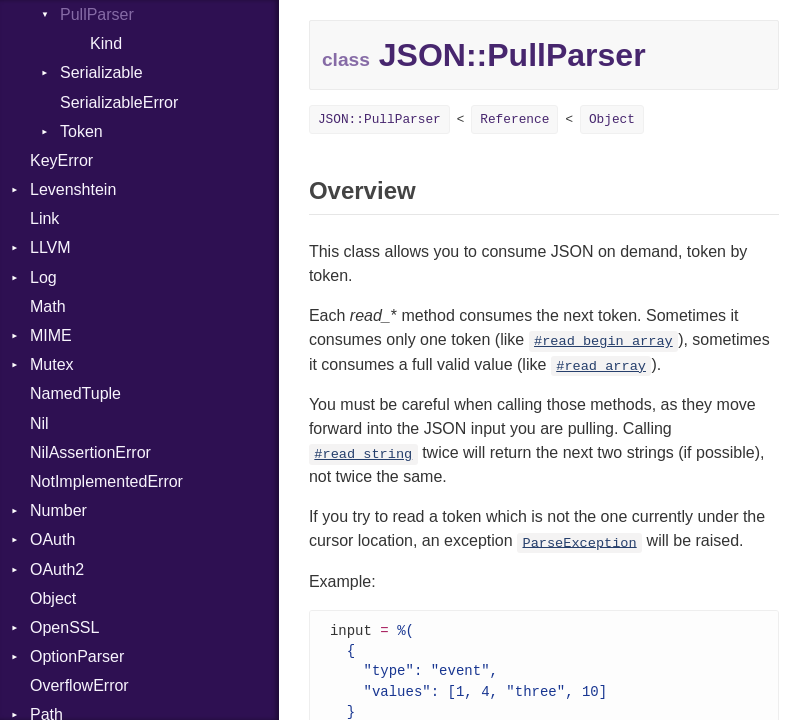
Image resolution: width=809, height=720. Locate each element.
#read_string (363, 454)
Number (58, 510)
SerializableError (119, 102)
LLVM (50, 247)
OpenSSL (64, 627)
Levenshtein (73, 189)
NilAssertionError (90, 452)
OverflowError (79, 685)
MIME (51, 335)
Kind (106, 43)
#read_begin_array (603, 341)
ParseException (579, 542)
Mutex (52, 364)
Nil (39, 423)
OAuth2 (57, 569)
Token (81, 131)
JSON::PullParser (379, 119)
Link (44, 218)
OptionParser (77, 656)
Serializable (101, 72)
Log (43, 277)
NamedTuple (75, 393)
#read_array (601, 366)
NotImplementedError (106, 481)
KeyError (61, 160)
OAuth (52, 539)
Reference (514, 119)
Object (53, 598)
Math (48, 306)
